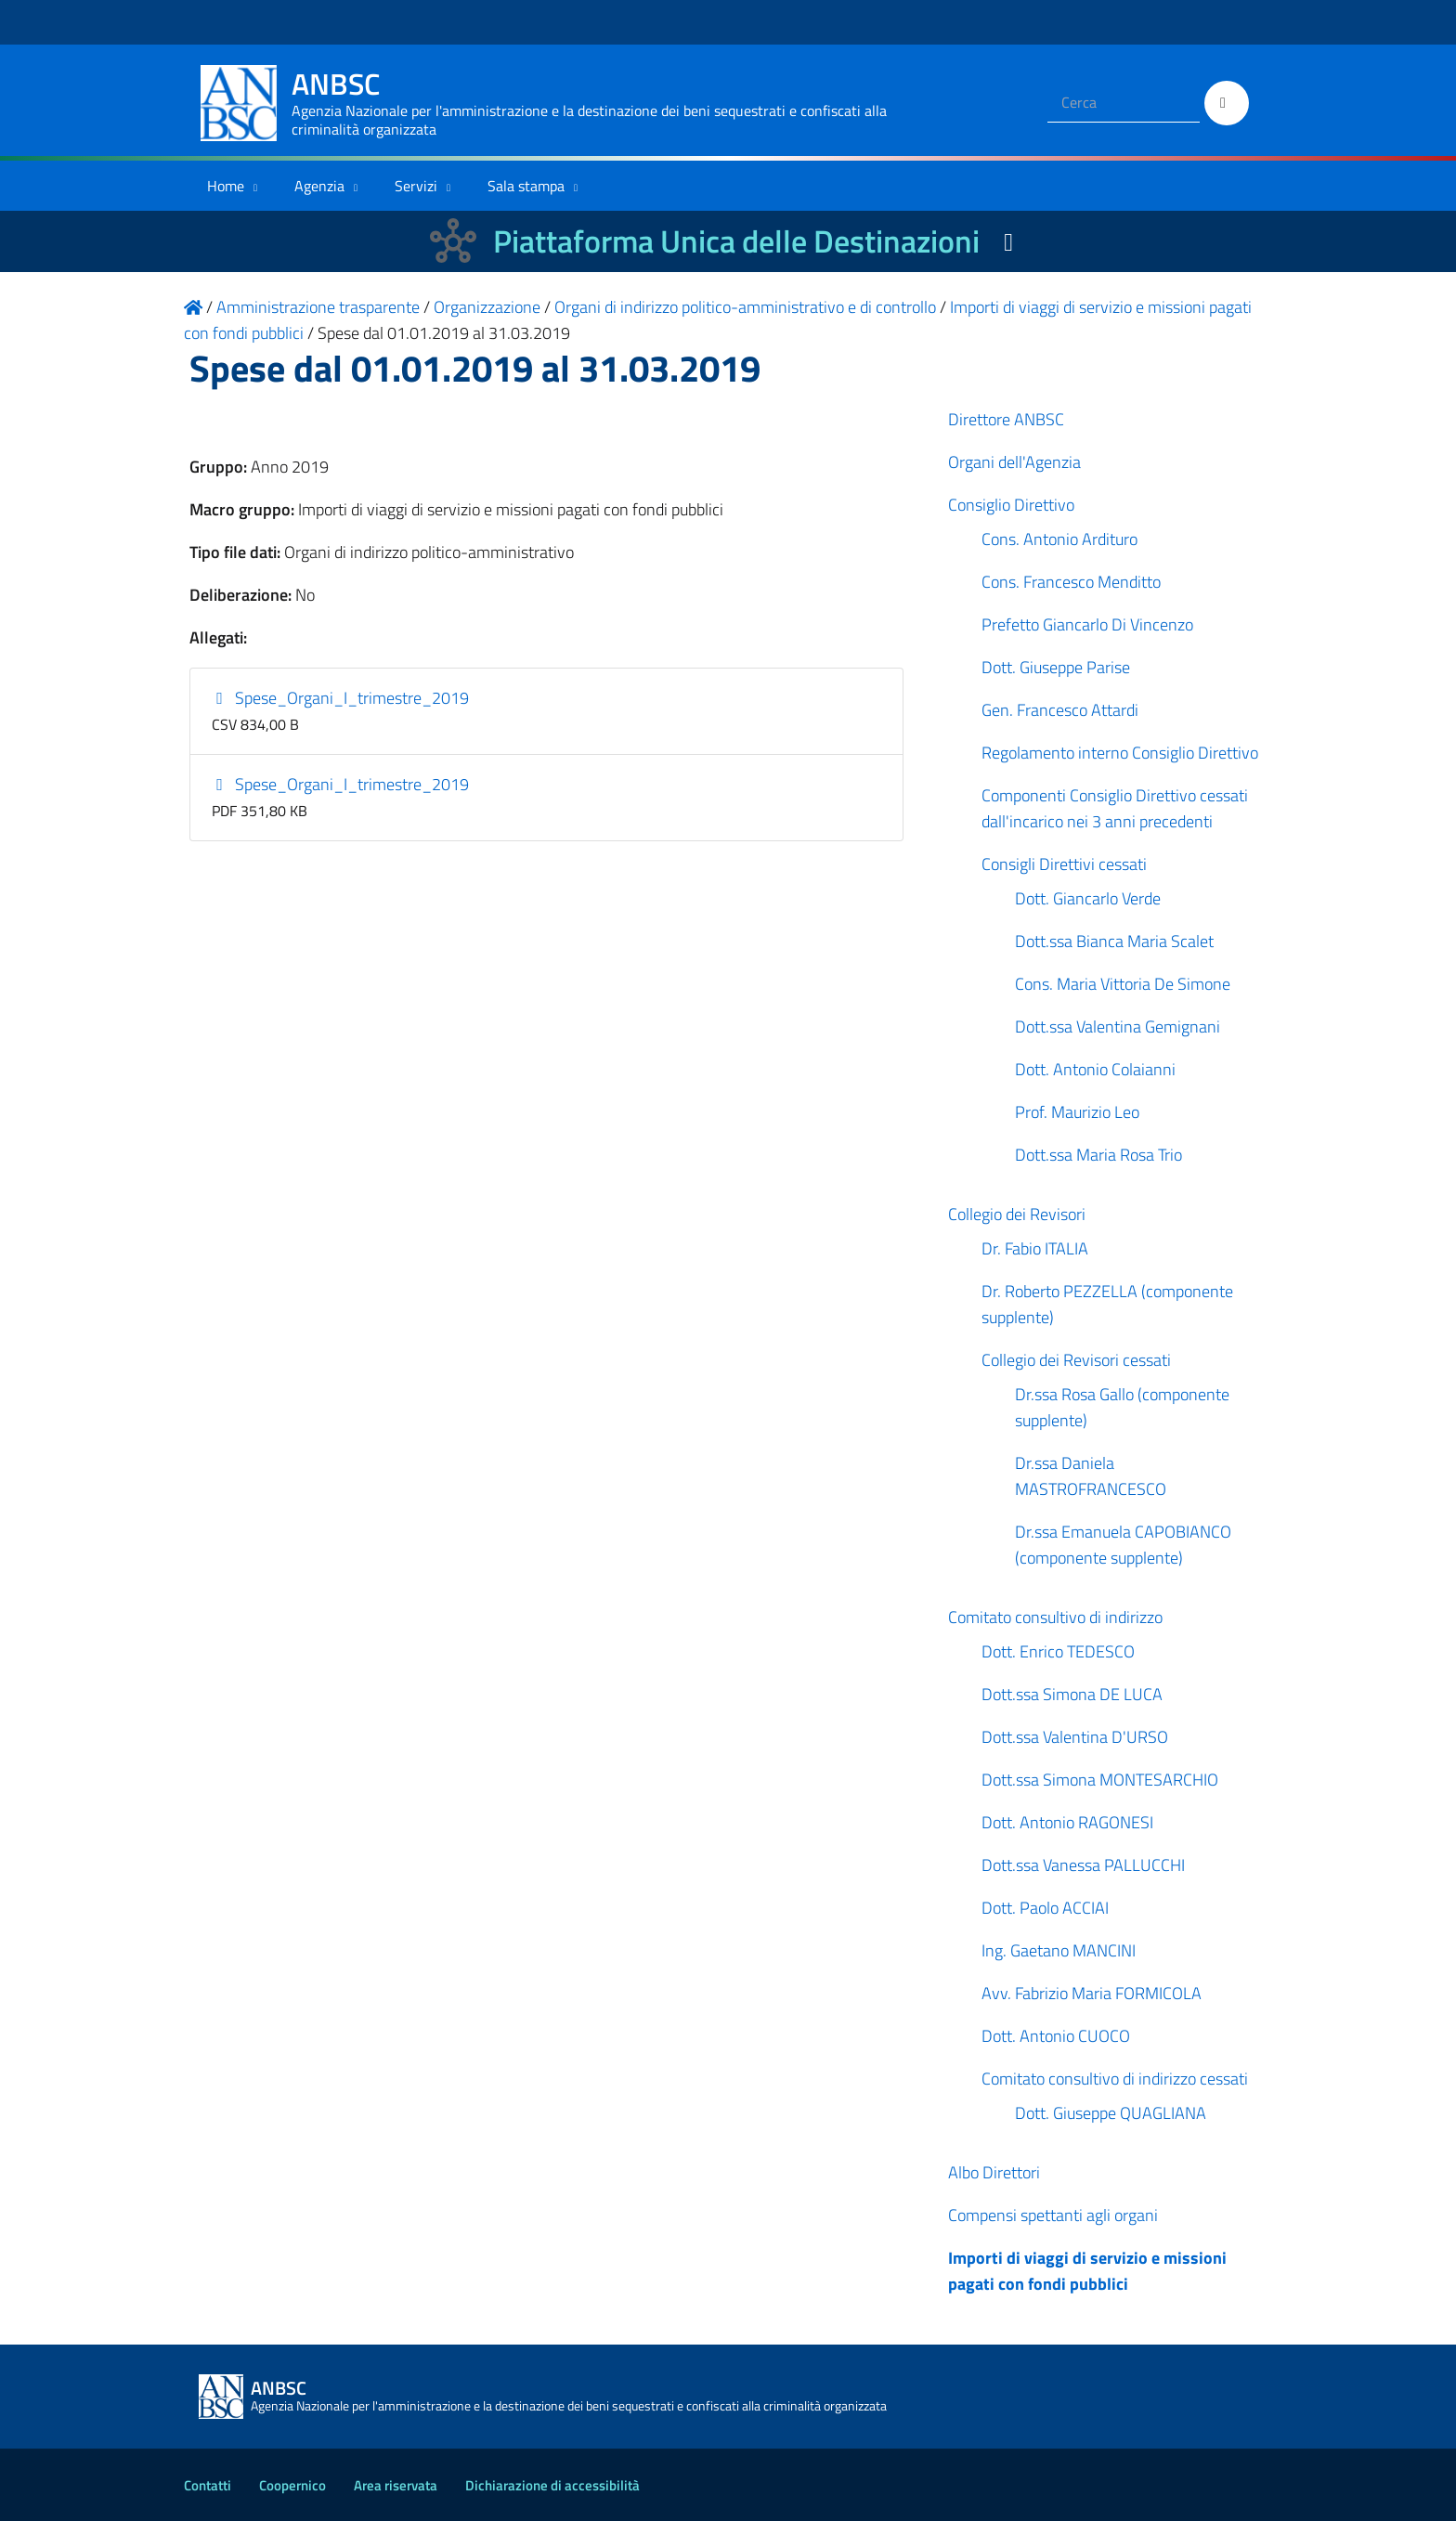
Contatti (207, 2485)
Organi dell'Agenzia (1014, 461)
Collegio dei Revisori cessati (1076, 1359)
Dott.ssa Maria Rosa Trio (1098, 1154)
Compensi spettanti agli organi (1053, 2215)
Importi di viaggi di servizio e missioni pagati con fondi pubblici (1087, 2270)
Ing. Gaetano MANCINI (1059, 1950)
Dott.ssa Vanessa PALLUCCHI (1083, 1865)
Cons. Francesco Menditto (1071, 581)
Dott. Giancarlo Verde (1088, 898)
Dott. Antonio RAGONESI (1067, 1822)
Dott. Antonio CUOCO (1056, 2035)
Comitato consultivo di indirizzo (1055, 1617)
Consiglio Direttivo (1011, 504)
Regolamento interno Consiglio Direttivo (1120, 752)
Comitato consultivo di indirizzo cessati (1115, 2078)
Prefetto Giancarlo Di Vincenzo (1087, 624)
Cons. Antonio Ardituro (1060, 539)
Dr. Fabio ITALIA (1035, 1248)
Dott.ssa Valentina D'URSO (1075, 1736)
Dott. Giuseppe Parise (1056, 667)
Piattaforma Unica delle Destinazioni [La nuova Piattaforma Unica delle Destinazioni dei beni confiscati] (736, 241)
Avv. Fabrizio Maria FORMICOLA (1092, 1993)
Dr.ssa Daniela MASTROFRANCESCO (1090, 1475)
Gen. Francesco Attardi (1060, 709)
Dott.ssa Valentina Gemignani (1117, 1026)
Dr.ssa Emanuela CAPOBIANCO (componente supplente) (1123, 1544)
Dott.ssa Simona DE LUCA (1072, 1694)
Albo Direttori (994, 2172)
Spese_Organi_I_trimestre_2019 (341, 697)
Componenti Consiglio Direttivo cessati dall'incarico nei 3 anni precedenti (1115, 808)
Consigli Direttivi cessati (1064, 864)
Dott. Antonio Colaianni (1095, 1069)
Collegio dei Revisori (1017, 1214)
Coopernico (292, 2485)
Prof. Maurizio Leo (1077, 1111)
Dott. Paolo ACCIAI (1045, 1907)
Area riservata (395, 2485)
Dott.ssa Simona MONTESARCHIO (1100, 1779)
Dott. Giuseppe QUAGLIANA (1110, 2112)
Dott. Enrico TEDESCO (1058, 1651)
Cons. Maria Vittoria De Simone (1122, 983)
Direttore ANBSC (1006, 419)
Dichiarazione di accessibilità (552, 2485)
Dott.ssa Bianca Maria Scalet (1114, 941)
